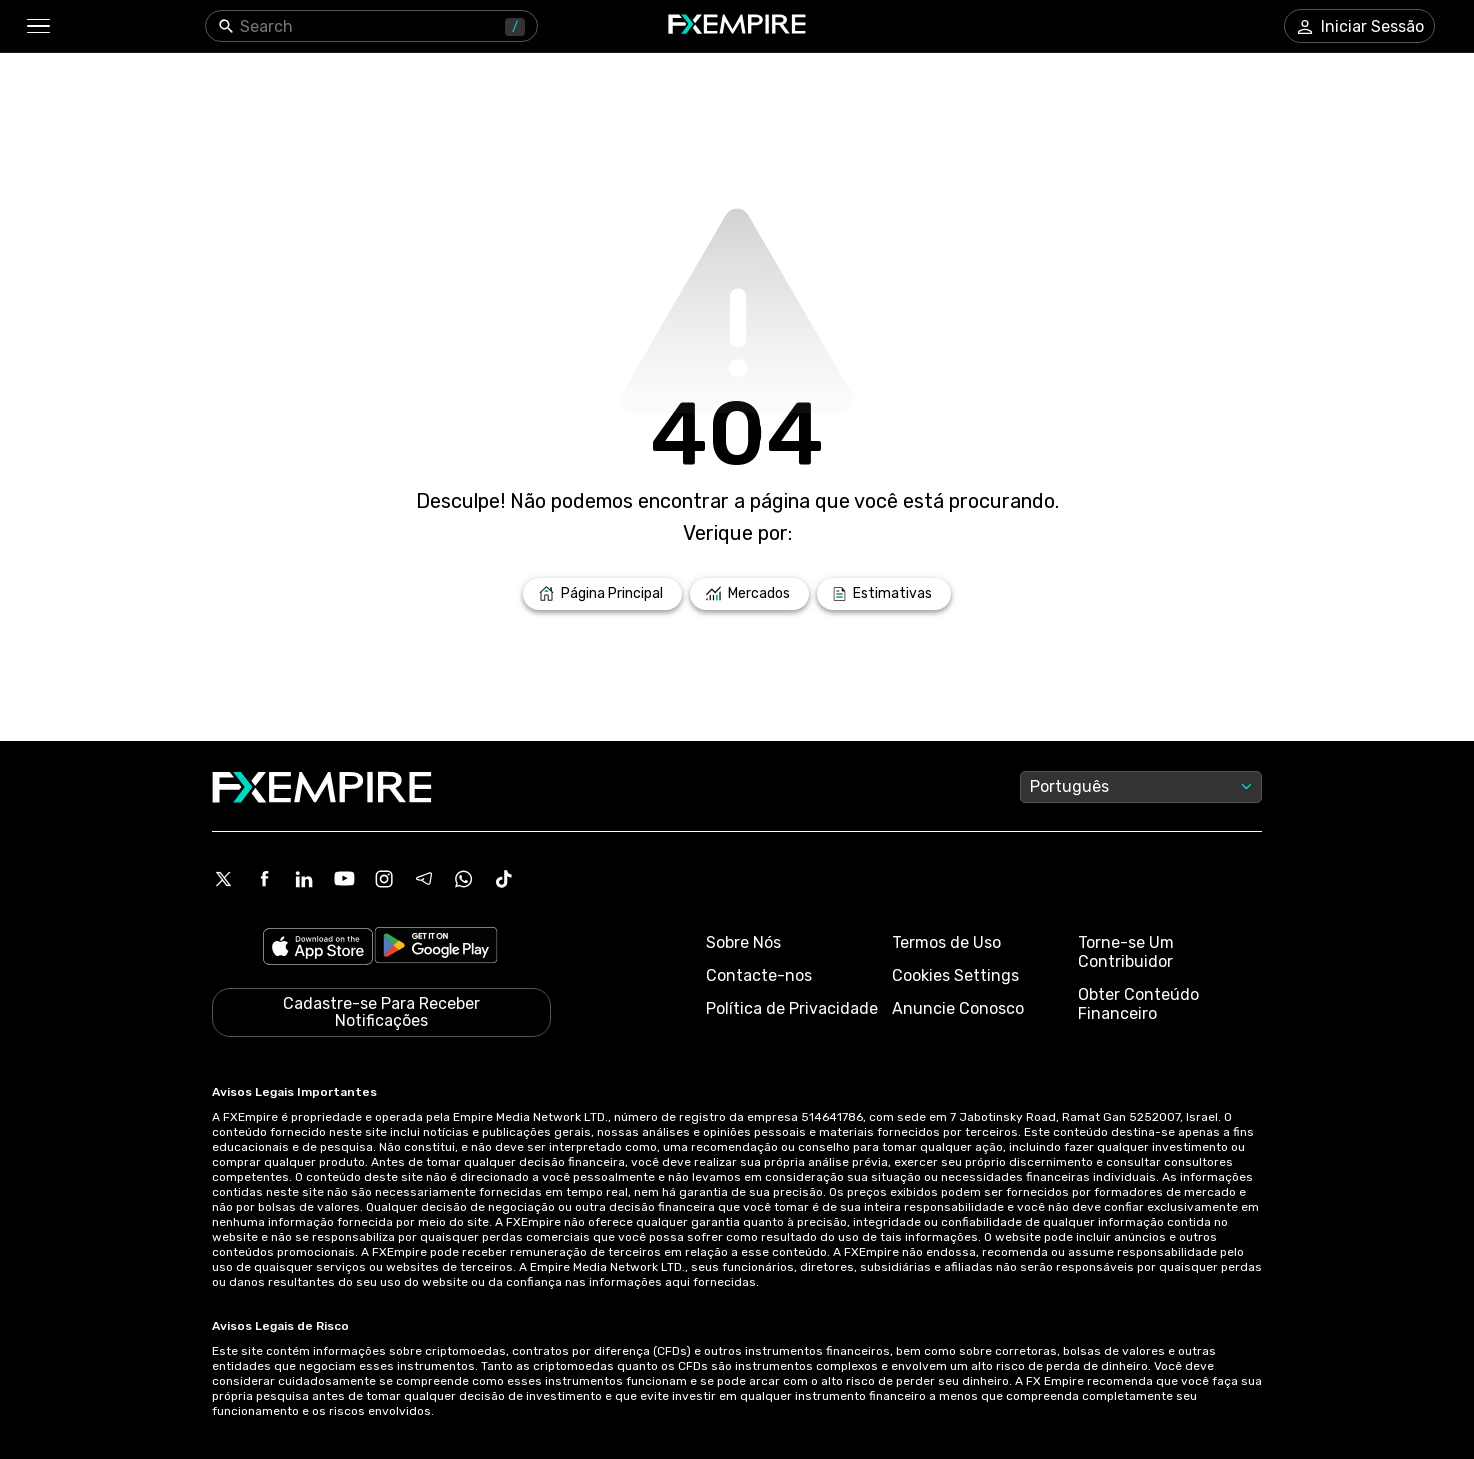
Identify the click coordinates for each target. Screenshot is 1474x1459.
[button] (37, 26)
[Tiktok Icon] (504, 879)
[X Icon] (224, 879)
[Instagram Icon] (384, 879)
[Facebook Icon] (264, 879)
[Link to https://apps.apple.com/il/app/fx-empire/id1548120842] (318, 948)
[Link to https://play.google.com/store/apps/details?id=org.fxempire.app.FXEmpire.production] (436, 948)
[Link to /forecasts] (884, 594)
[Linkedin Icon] (304, 879)
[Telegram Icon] (424, 879)
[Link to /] (602, 594)
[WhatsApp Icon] (464, 879)
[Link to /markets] (749, 594)
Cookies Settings (955, 975)
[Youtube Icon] (344, 879)
